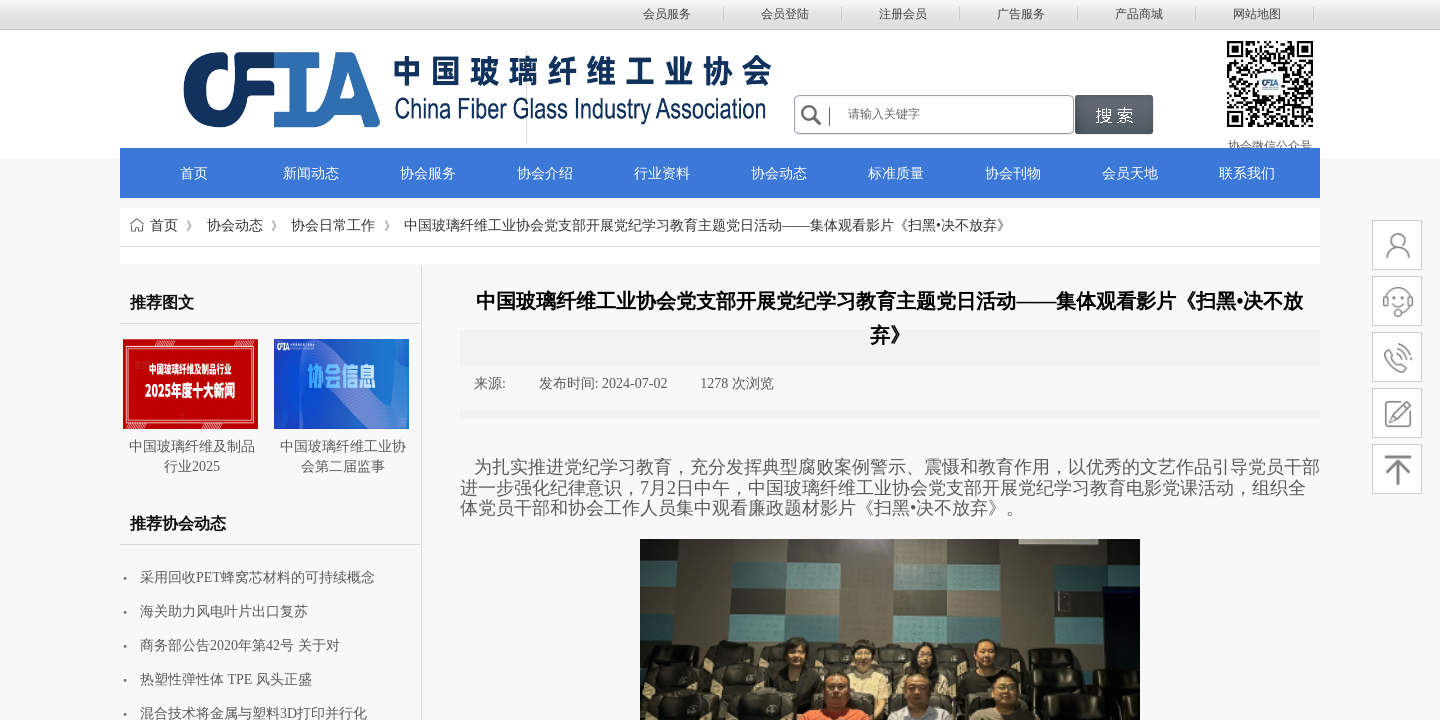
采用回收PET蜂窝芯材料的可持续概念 (257, 577)
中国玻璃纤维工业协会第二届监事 (343, 456)
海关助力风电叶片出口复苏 (224, 611)
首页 (164, 225)
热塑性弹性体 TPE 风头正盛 (226, 679)
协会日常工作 (333, 225)
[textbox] (957, 114)
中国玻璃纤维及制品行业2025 (192, 456)
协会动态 (235, 225)
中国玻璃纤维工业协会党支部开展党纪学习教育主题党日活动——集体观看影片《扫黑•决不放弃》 (707, 225)
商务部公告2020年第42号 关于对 (240, 645)
